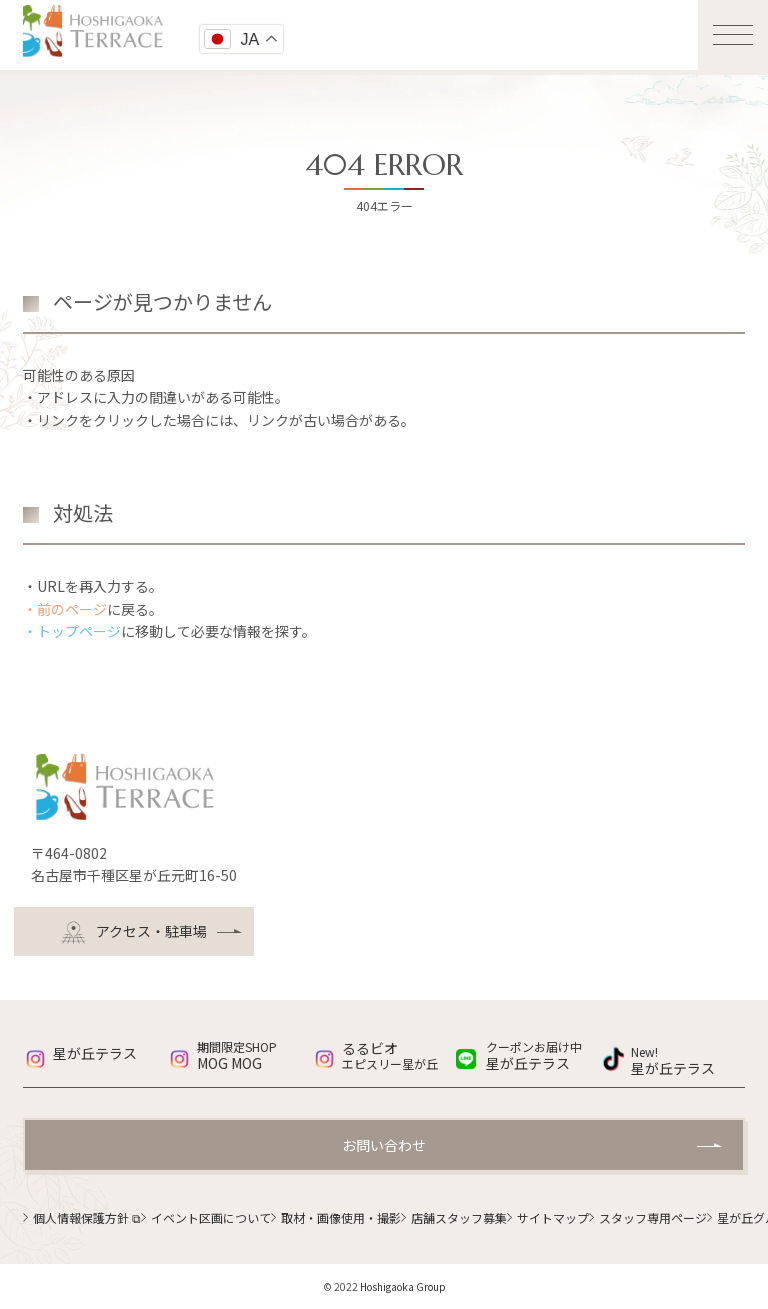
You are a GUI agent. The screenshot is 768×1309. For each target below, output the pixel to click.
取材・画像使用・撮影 (341, 1217)
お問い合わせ (384, 1145)
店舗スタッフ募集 (459, 1217)
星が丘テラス (95, 1053)
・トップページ (72, 631)
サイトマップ (553, 1217)
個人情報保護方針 (87, 1217)
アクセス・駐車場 (134, 932)
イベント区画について (211, 1217)
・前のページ (65, 609)
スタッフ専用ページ (653, 1217)
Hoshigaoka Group (403, 1286)
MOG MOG (254, 1056)
